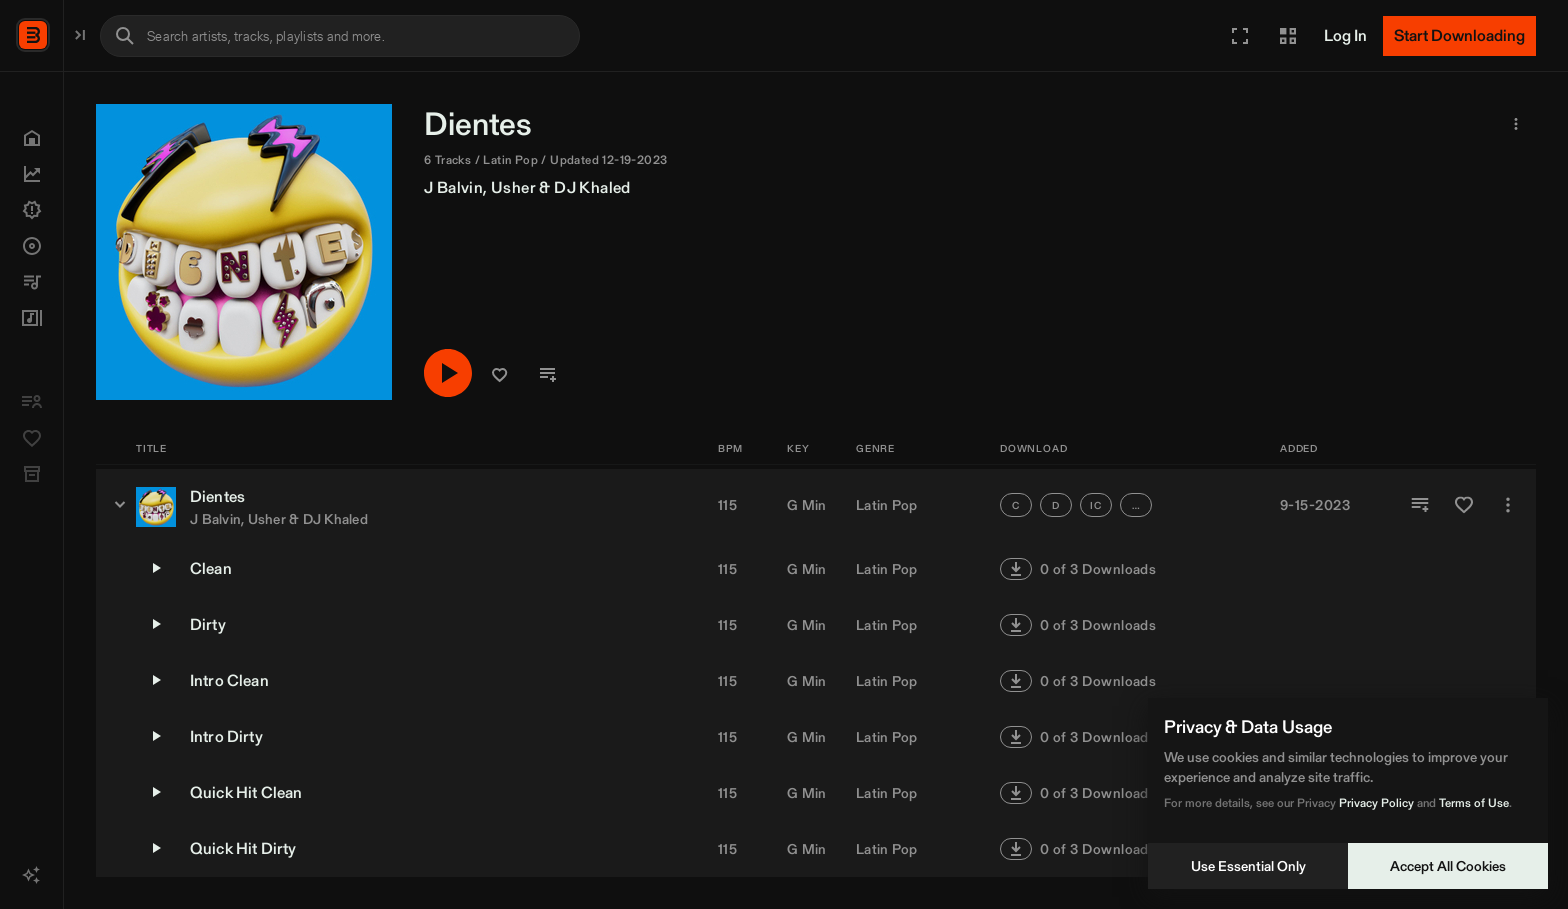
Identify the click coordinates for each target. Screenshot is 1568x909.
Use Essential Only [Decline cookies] (1248, 866)
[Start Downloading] (1459, 36)
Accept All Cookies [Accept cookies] (1448, 866)
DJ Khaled (800, 187)
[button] (1240, 36)
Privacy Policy (1376, 802)
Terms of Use (1474, 802)
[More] (1508, 505)
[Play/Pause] (656, 374)
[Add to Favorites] (1464, 505)
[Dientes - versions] (328, 504)
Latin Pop (886, 505)
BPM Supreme (115, 33)
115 (727, 505)
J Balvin (661, 187)
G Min (806, 505)
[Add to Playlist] (1420, 505)
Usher (721, 187)
